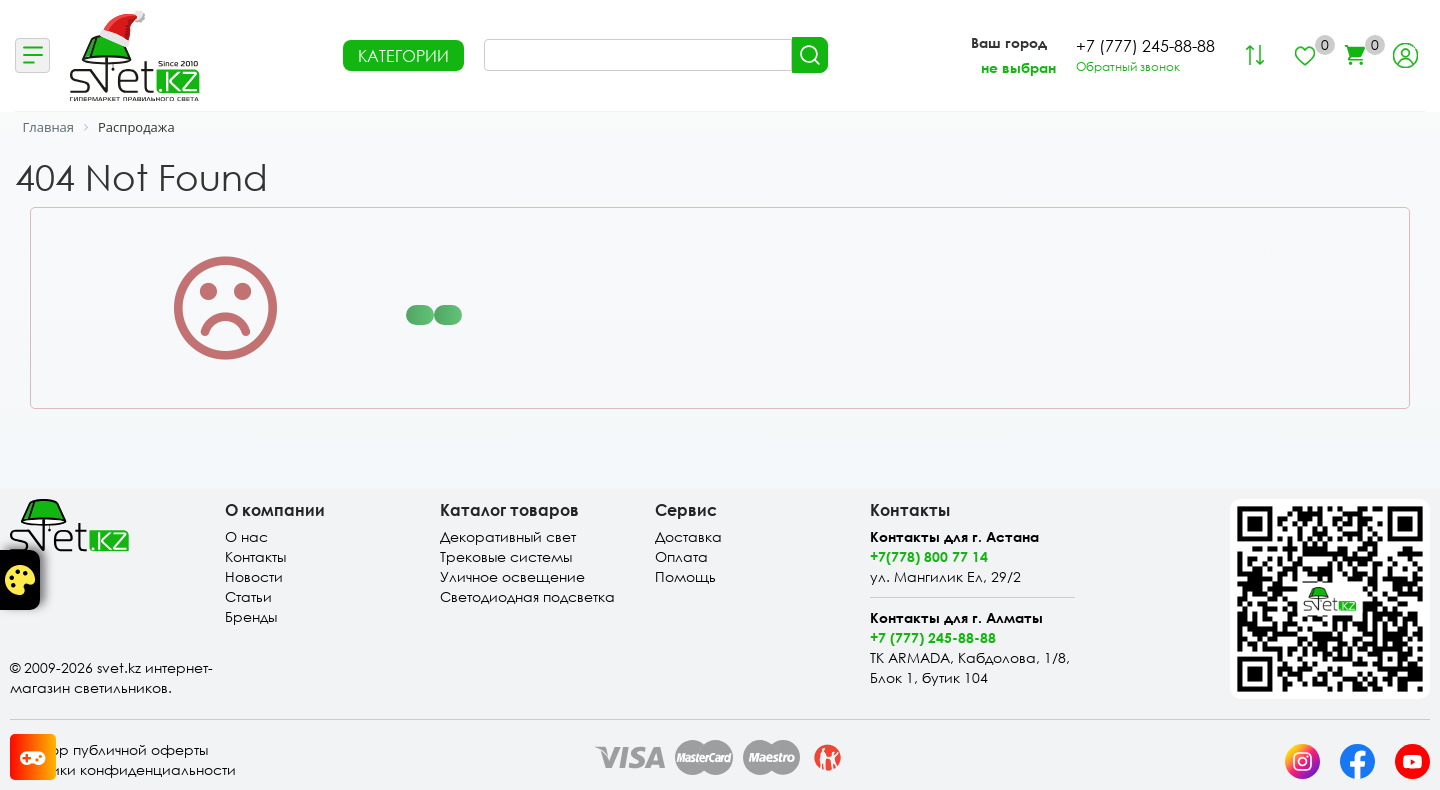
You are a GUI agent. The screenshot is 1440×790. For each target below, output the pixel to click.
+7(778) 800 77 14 (929, 556)
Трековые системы (506, 556)
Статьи (248, 596)
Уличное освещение (512, 576)
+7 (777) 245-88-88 (933, 637)
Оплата (681, 556)
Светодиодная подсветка (527, 596)
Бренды (251, 616)
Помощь (685, 576)
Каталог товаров (509, 509)
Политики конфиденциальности (123, 769)
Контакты (255, 556)
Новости (254, 576)
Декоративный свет (508, 536)
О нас (246, 536)
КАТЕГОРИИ (403, 55)
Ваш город (1009, 42)
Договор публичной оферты (109, 749)
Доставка (688, 536)
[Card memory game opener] (33, 757)
